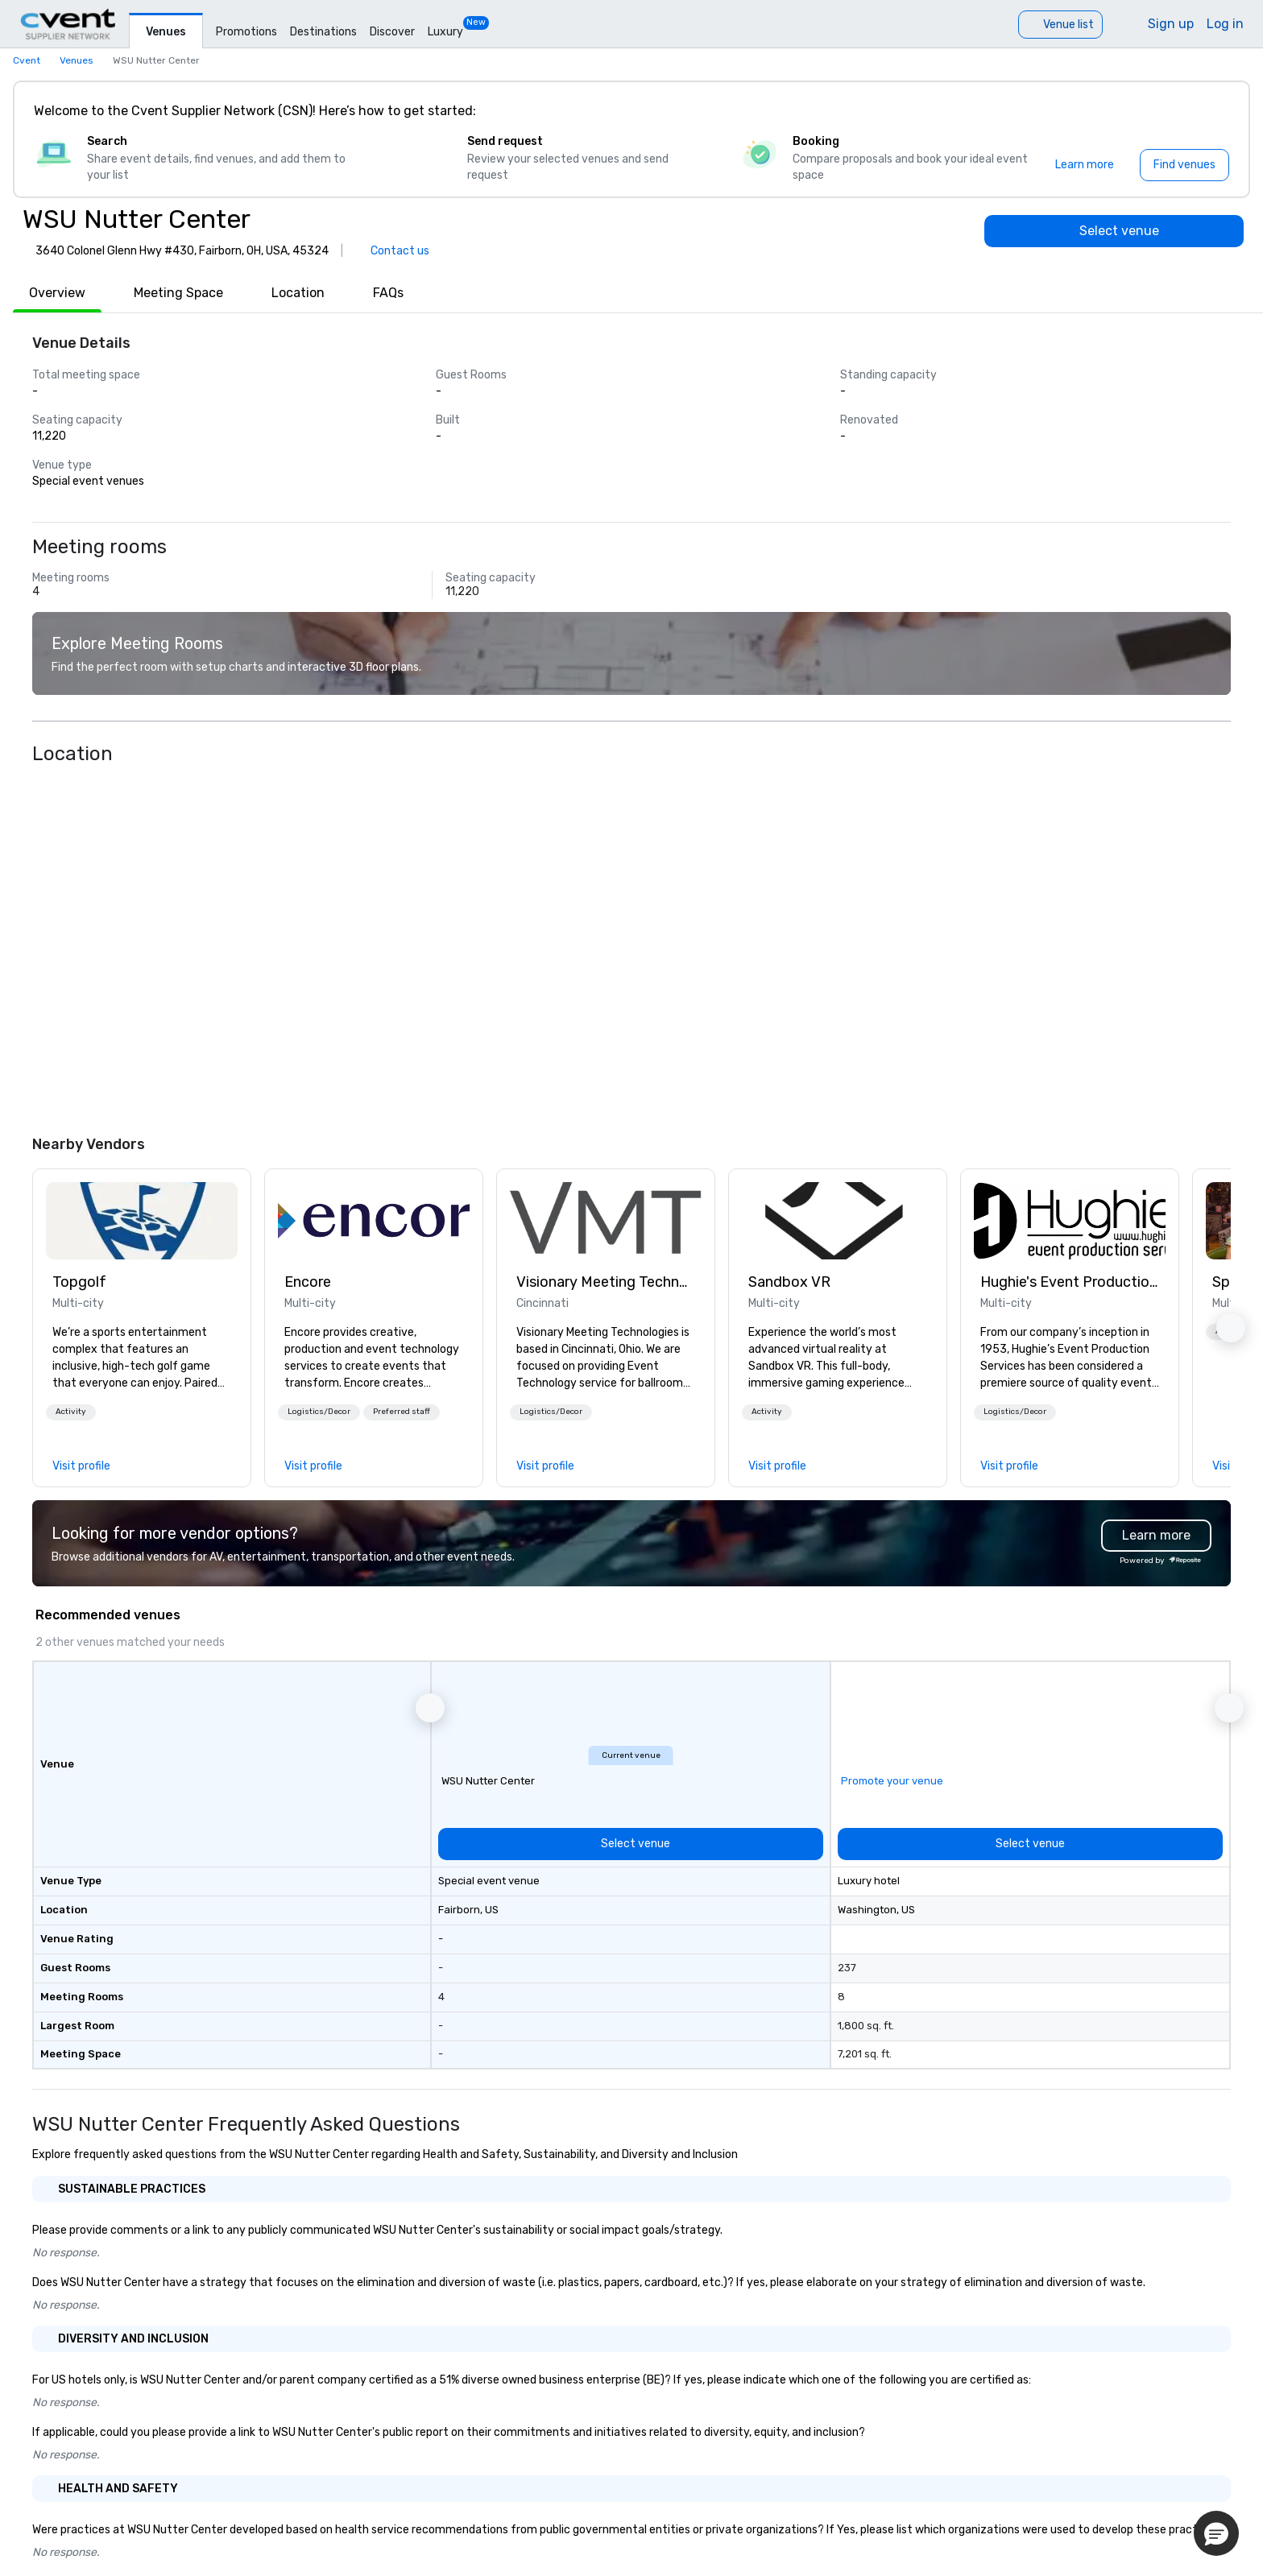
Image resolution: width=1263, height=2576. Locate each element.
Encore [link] (307, 1282)
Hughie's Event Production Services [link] (1069, 1282)
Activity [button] (71, 1411)
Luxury (445, 32)
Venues (166, 32)
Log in (1225, 23)
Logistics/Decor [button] (319, 1411)
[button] (71, 1412)
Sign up (1171, 23)
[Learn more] (1084, 165)
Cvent (26, 60)
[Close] (1213, 111)
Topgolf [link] (79, 1282)
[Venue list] (1060, 24)
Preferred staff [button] (401, 1411)
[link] (142, 1220)
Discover (392, 32)
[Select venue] (1114, 231)
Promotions (246, 32)
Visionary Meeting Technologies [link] (605, 1282)
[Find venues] (1184, 165)
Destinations (323, 32)
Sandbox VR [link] (789, 1282)
